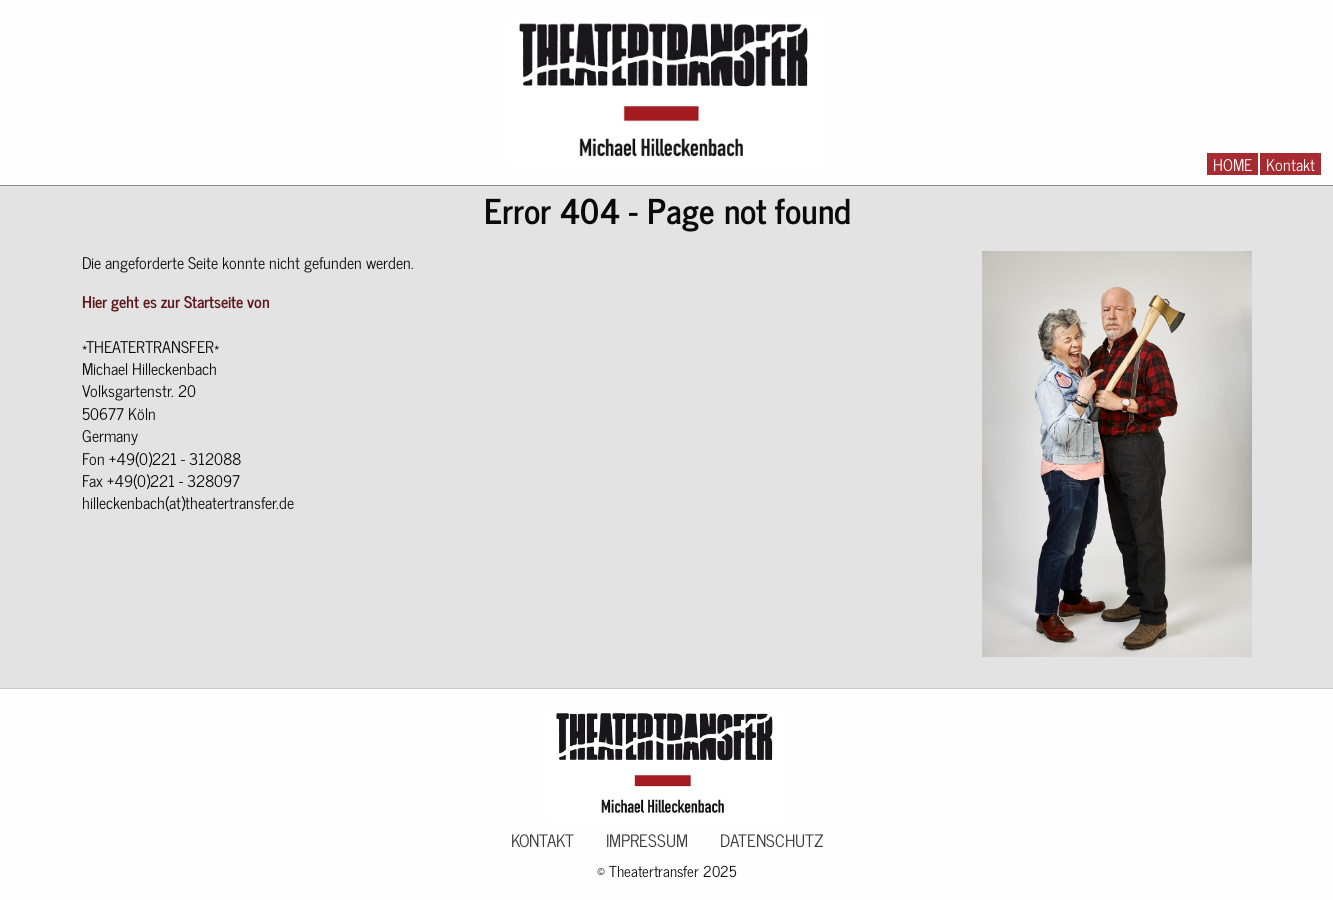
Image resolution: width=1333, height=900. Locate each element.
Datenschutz (771, 840)
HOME (1232, 164)
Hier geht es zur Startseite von (176, 301)
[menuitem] (1233, 164)
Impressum (647, 840)
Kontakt (1290, 164)
